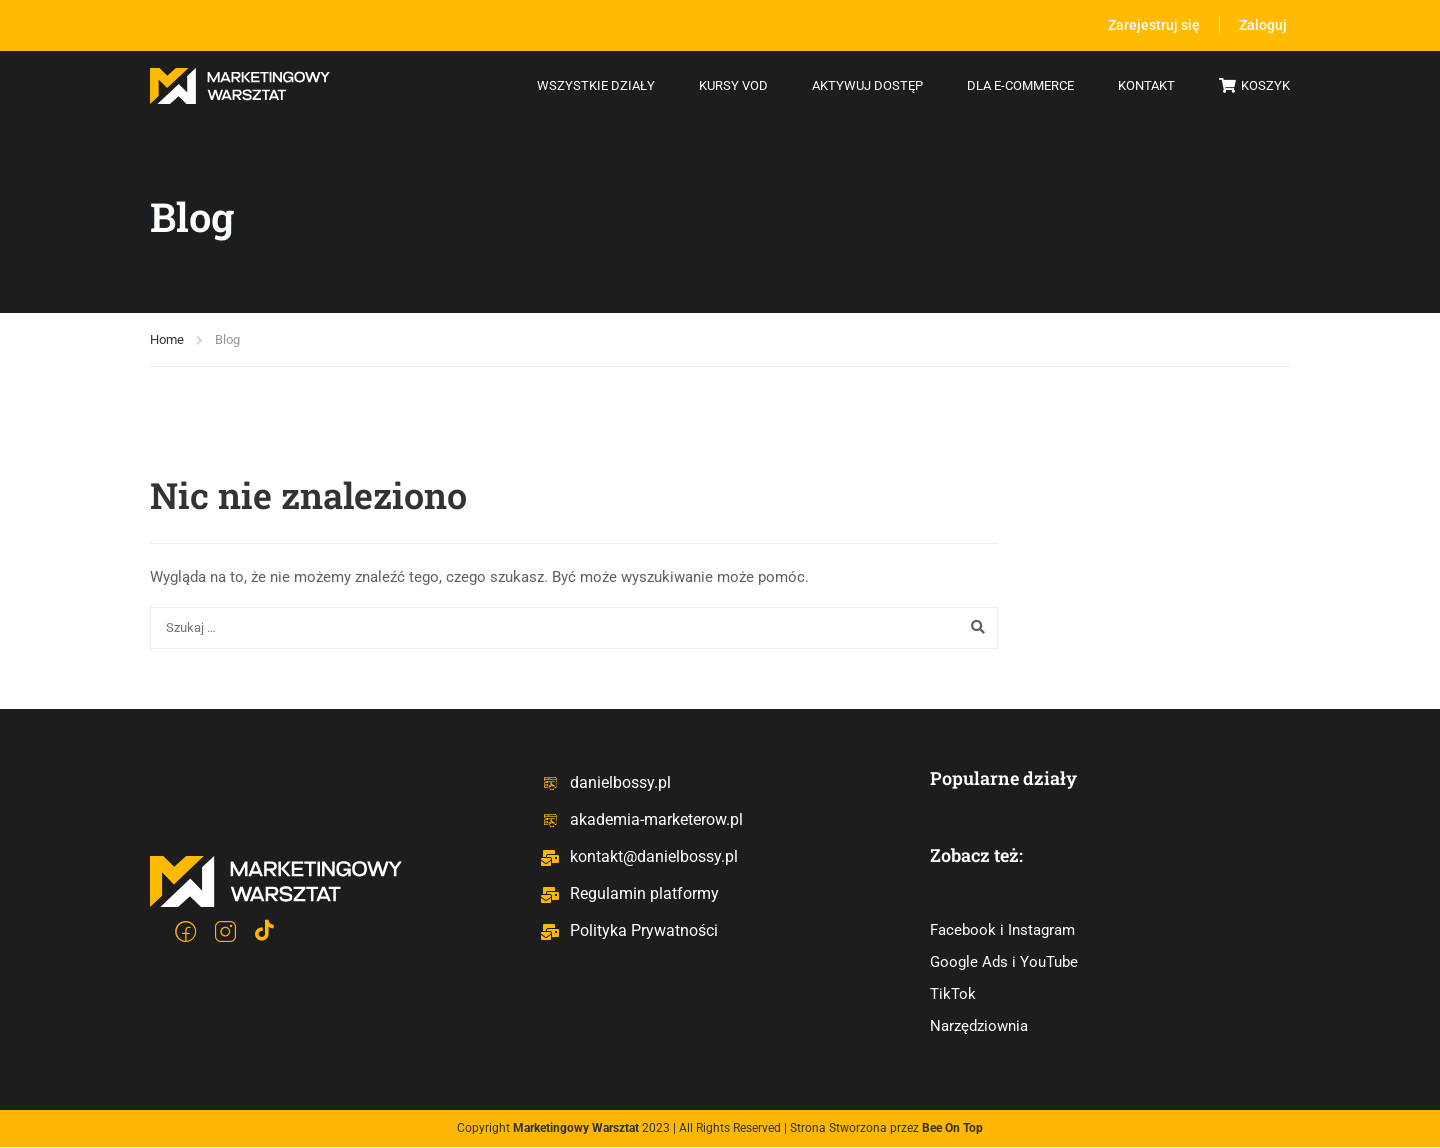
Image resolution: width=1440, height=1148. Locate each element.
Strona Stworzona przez (886, 1129)
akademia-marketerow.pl (641, 819)
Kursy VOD (733, 85)
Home (167, 339)
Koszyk (1254, 87)
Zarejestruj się (1152, 25)
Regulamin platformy (629, 893)
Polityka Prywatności (629, 930)
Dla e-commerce (1020, 85)
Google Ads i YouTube (1004, 963)
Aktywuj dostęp (867, 85)
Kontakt (1146, 85)
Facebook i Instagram (1002, 931)
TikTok (953, 995)
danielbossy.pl (605, 782)
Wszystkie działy (596, 85)
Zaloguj (1263, 25)
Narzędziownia (979, 1027)
